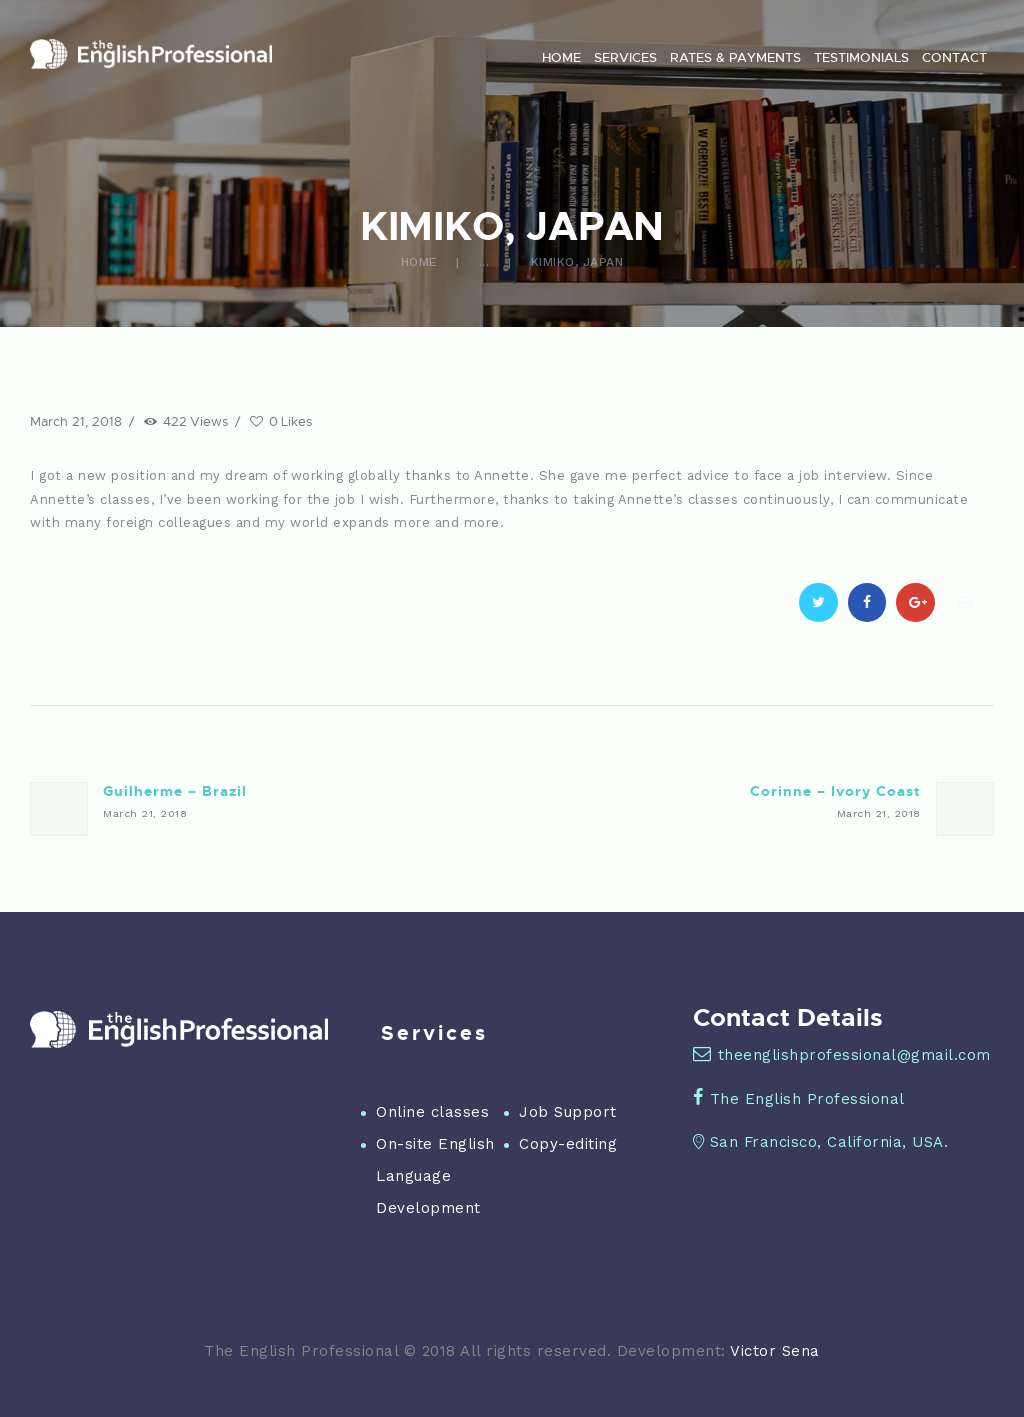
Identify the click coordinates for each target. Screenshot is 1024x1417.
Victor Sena (775, 1351)
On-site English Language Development (435, 1176)
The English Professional (799, 1099)
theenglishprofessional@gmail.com (842, 1055)
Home (419, 262)
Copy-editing (568, 1144)
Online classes (432, 1112)
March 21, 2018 (76, 421)
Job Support (568, 1112)
